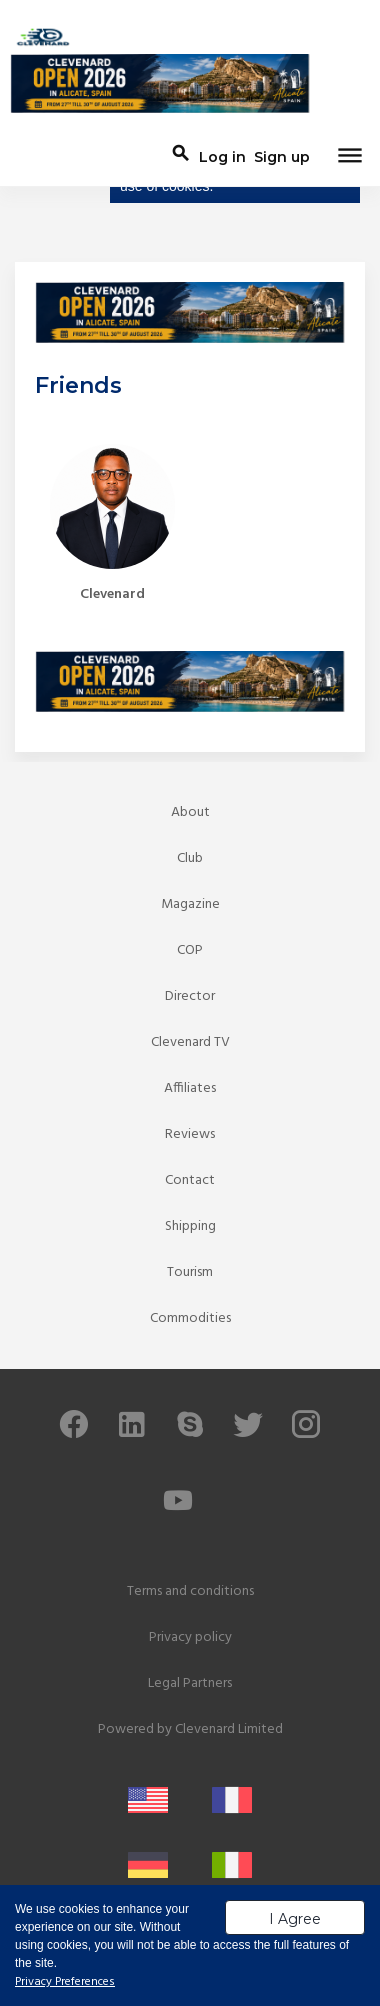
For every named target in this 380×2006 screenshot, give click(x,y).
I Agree (295, 1919)
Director (190, 996)
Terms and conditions (190, 1591)
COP (190, 950)
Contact (190, 1180)
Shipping (190, 1226)
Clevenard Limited (229, 1729)
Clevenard (112, 594)
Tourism (190, 1272)
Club (190, 858)
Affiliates (190, 1088)
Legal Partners (190, 1683)
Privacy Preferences (65, 1982)
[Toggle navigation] (350, 157)
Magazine (190, 904)
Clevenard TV (190, 1042)
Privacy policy (190, 1637)
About (190, 812)
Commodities (190, 1318)
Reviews (190, 1134)
